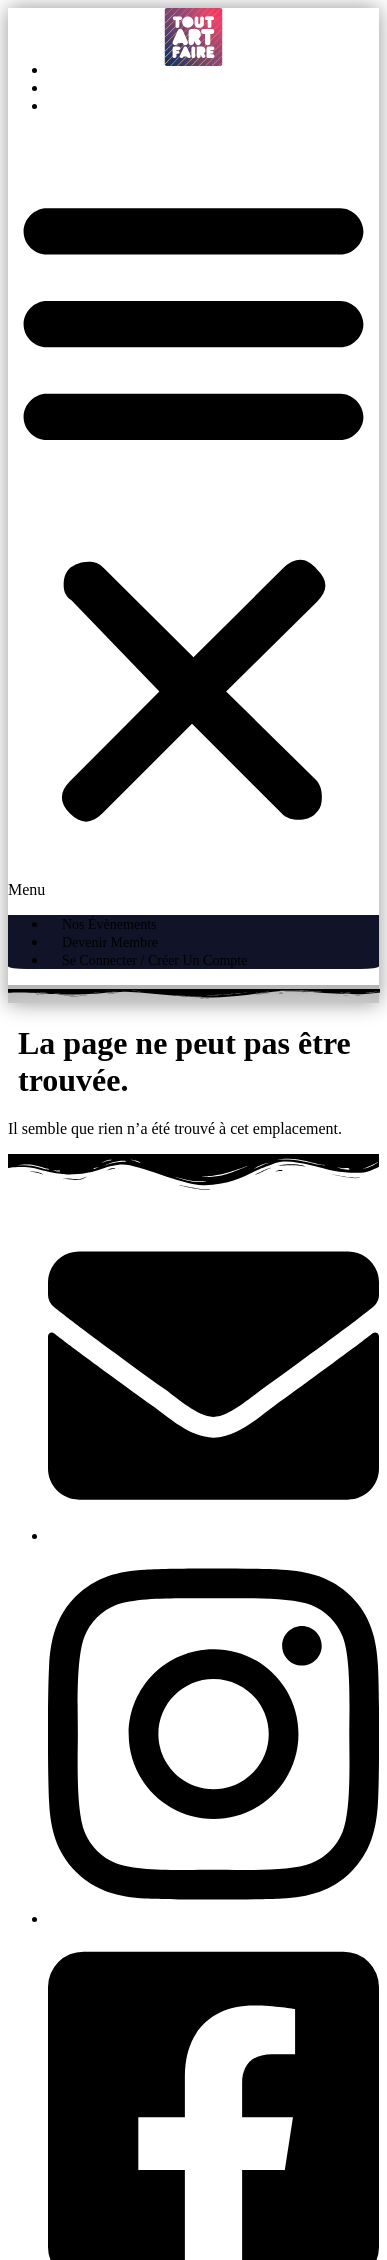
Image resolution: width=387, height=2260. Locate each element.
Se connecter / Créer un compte (174, 106)
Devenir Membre (130, 88)
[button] (193, 515)
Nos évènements (129, 70)
